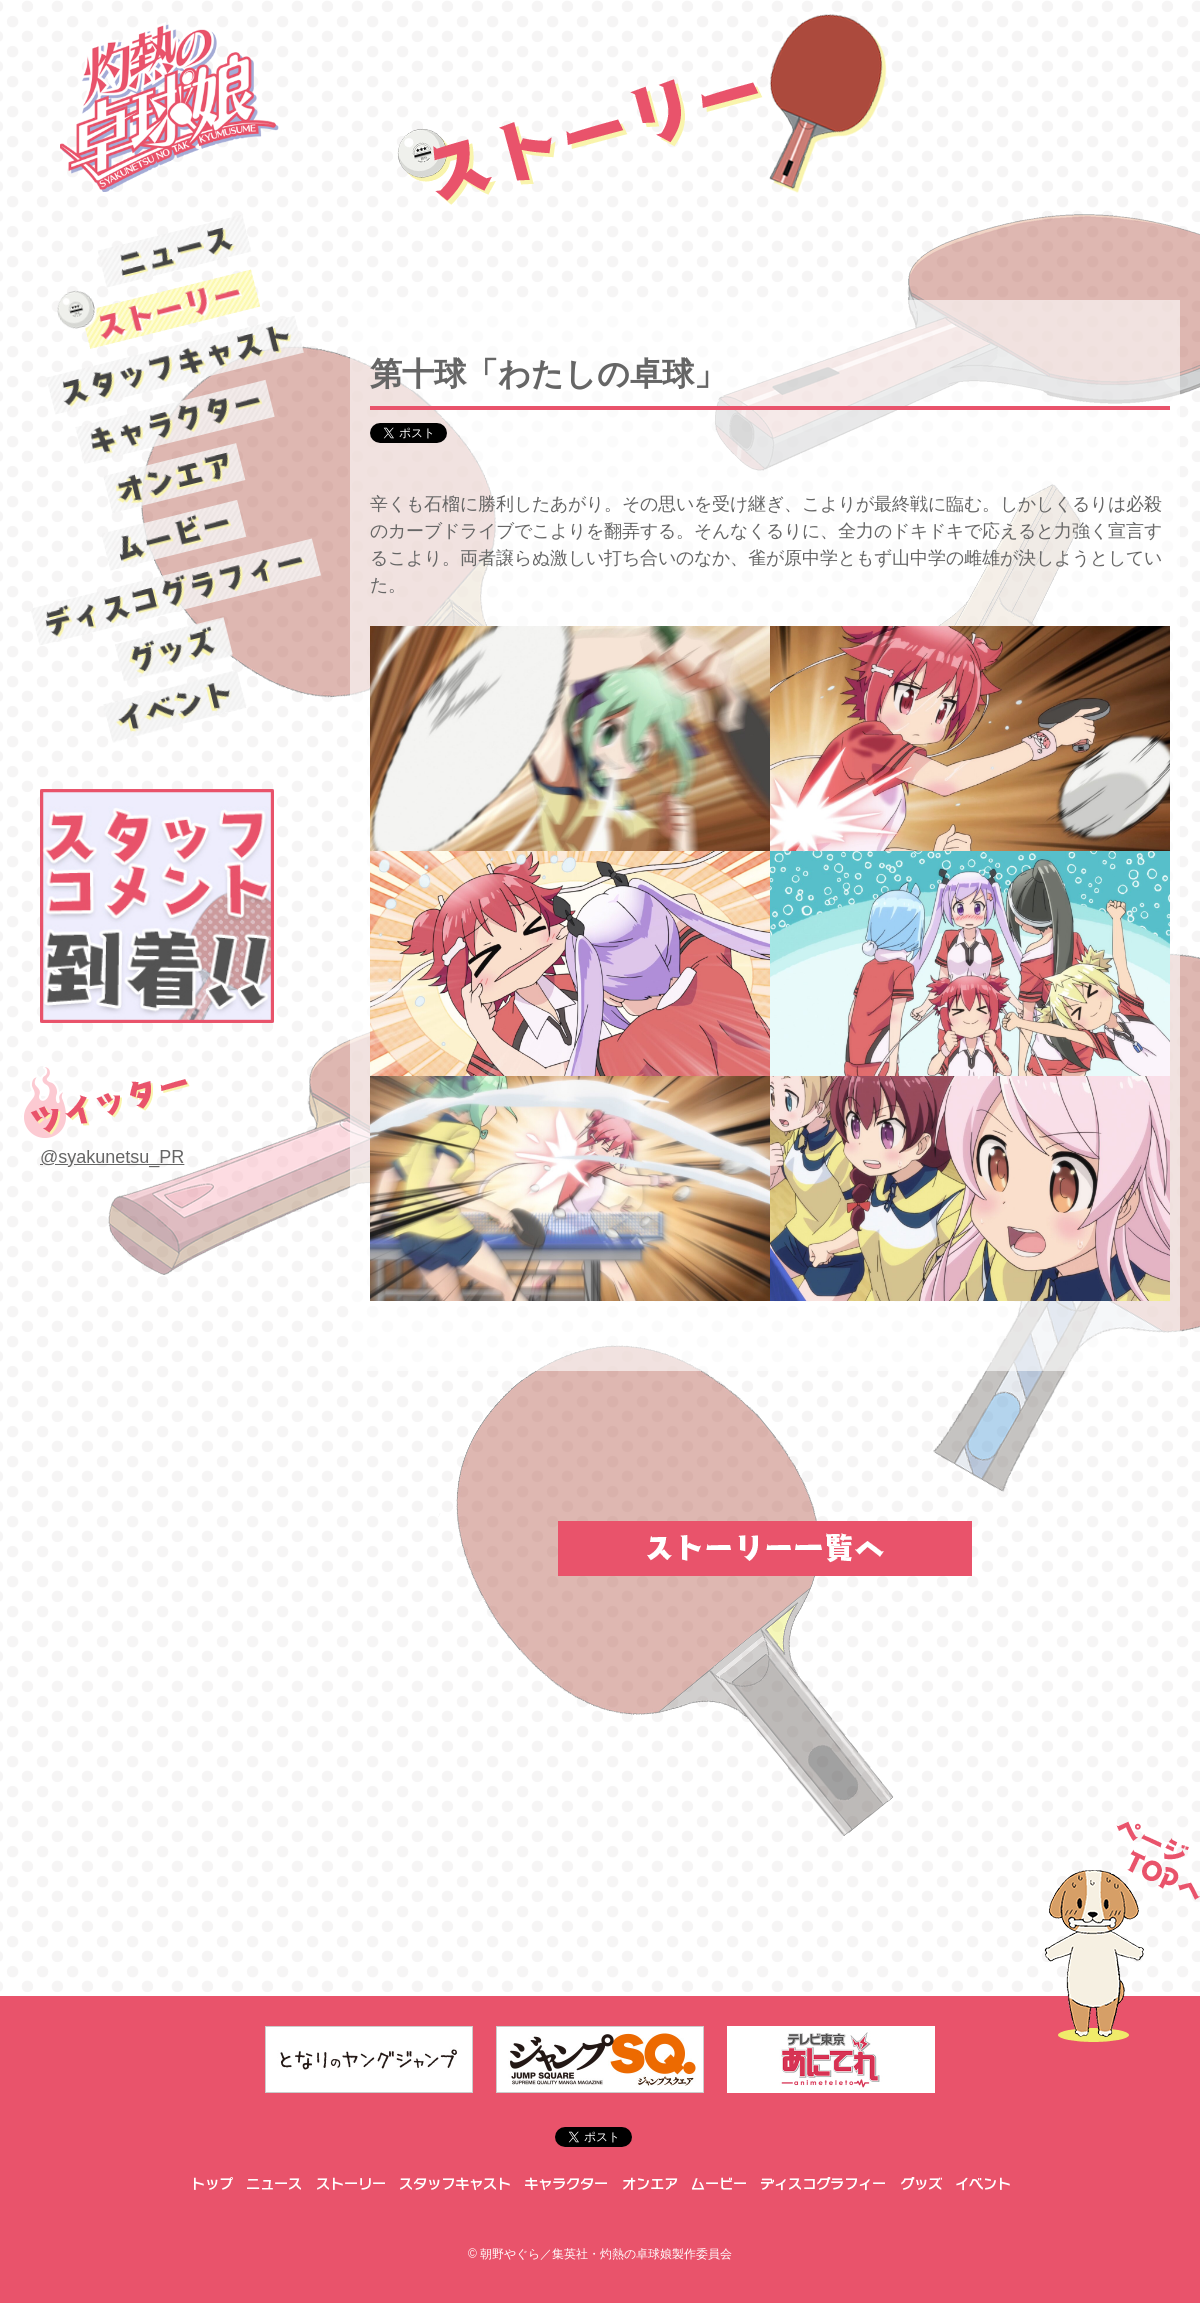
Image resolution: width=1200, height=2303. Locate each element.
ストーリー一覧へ (765, 1548)
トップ (210, 2184)
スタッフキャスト (174, 364)
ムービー (175, 536)
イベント (175, 706)
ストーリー (175, 308)
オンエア (175, 478)
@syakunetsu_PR (112, 1157)
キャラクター (175, 421)
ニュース (175, 251)
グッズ (175, 650)
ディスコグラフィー (175, 592)
